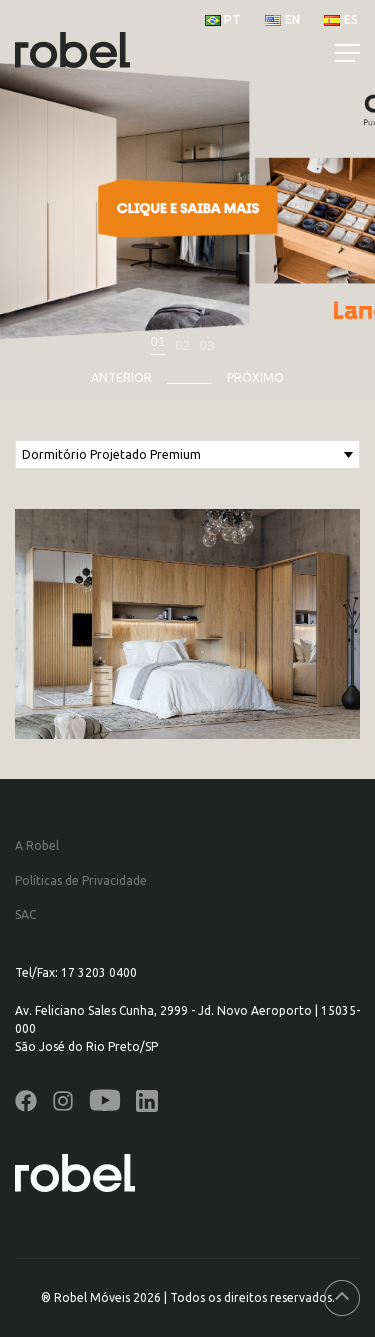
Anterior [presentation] (121, 377)
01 (158, 342)
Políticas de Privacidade (81, 880)
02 (182, 345)
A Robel (37, 845)
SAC (25, 914)
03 (207, 345)
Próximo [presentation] (255, 377)
